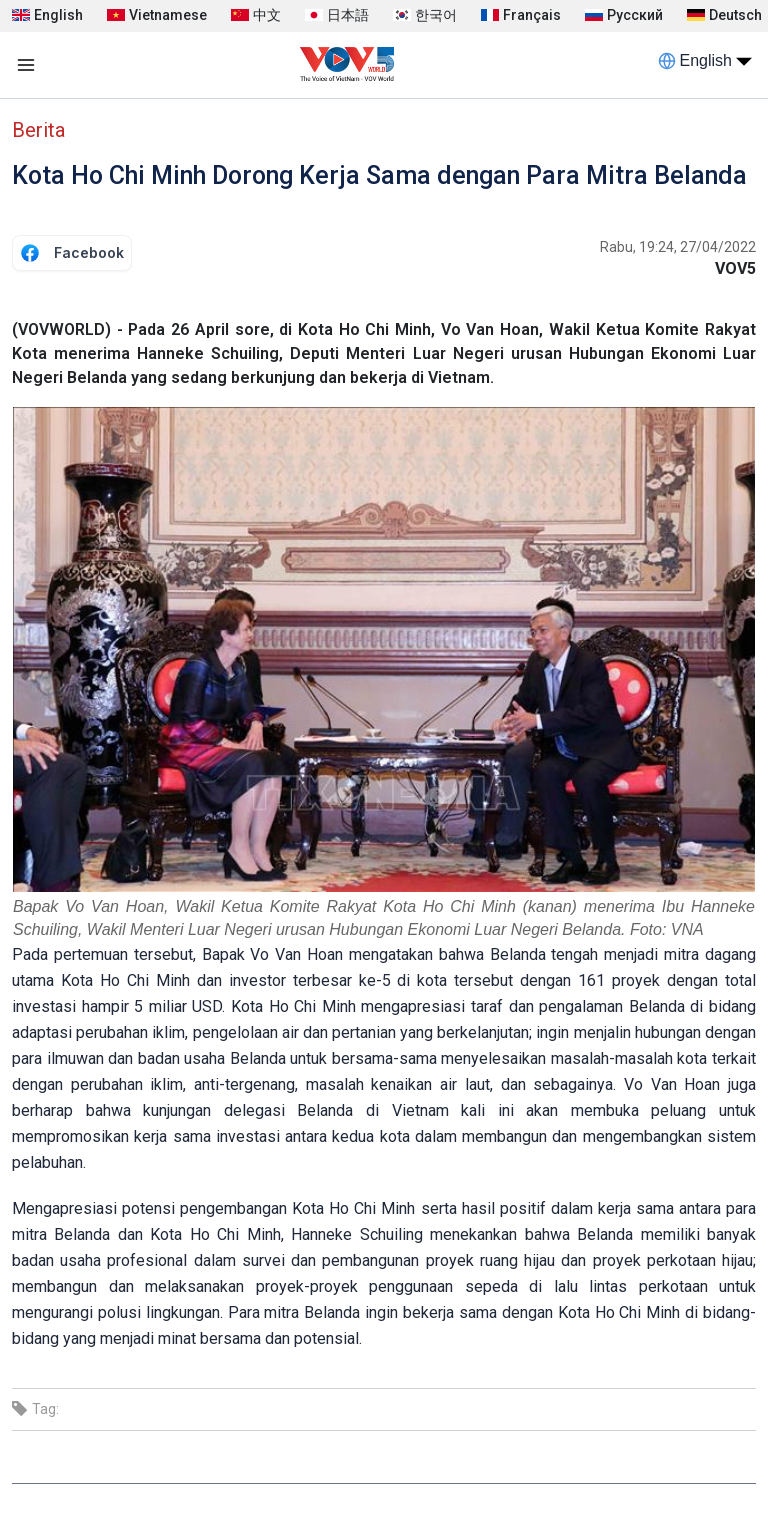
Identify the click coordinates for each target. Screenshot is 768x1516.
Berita (38, 130)
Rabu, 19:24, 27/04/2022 (678, 247)
